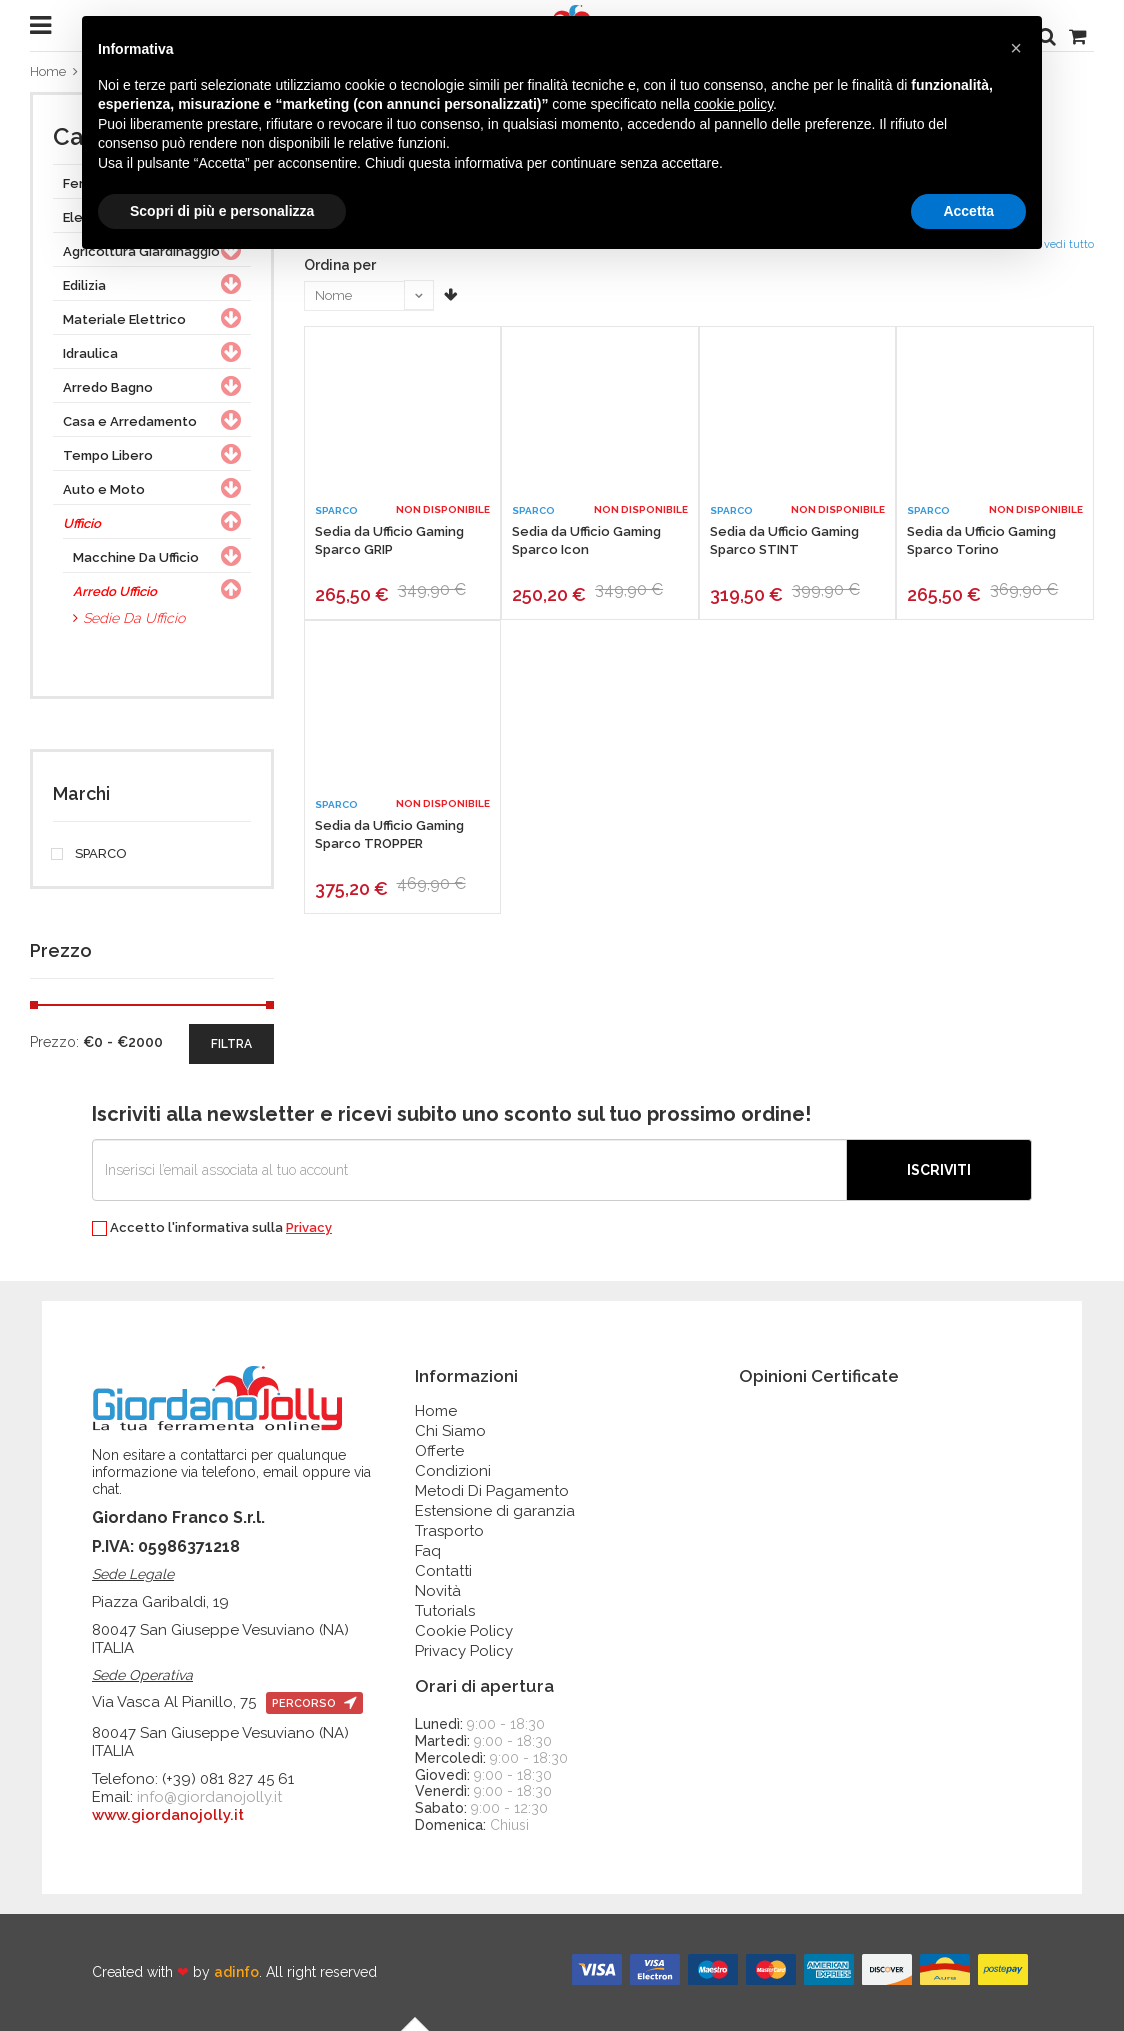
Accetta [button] (968, 211)
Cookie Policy (464, 1631)
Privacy (309, 1227)
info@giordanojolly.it (209, 1797)
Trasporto (449, 1531)
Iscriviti (939, 1170)
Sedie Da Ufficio (134, 618)
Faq (428, 1551)
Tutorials (445, 1611)
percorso (314, 1703)
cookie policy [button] (733, 104)
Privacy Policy (464, 1651)
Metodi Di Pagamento (492, 1491)
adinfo (236, 1972)
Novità (438, 1591)
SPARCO (90, 854)
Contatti (443, 1571)
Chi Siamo (450, 1431)
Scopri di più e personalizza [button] (222, 211)
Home (48, 71)
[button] (1016, 48)
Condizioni (453, 1471)
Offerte (439, 1451)
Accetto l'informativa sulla (212, 1228)
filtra (231, 1044)
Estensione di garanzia (495, 1511)
